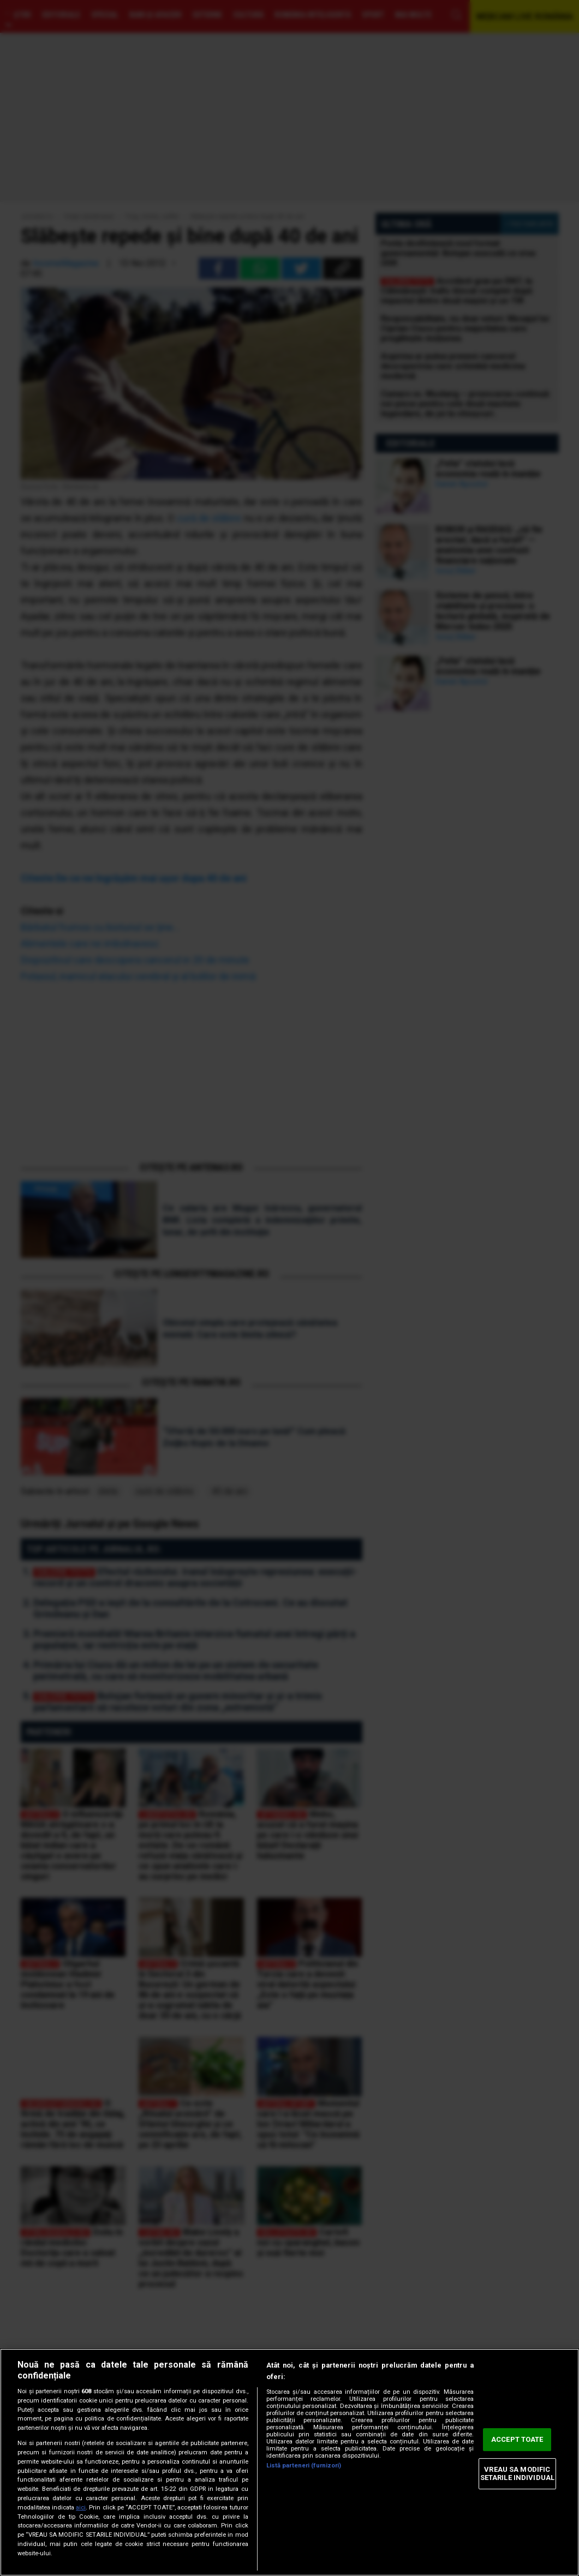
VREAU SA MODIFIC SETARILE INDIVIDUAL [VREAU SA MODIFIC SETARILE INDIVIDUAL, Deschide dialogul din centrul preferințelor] (517, 2473)
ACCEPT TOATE (517, 2439)
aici (81, 2507)
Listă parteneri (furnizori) (304, 2465)
